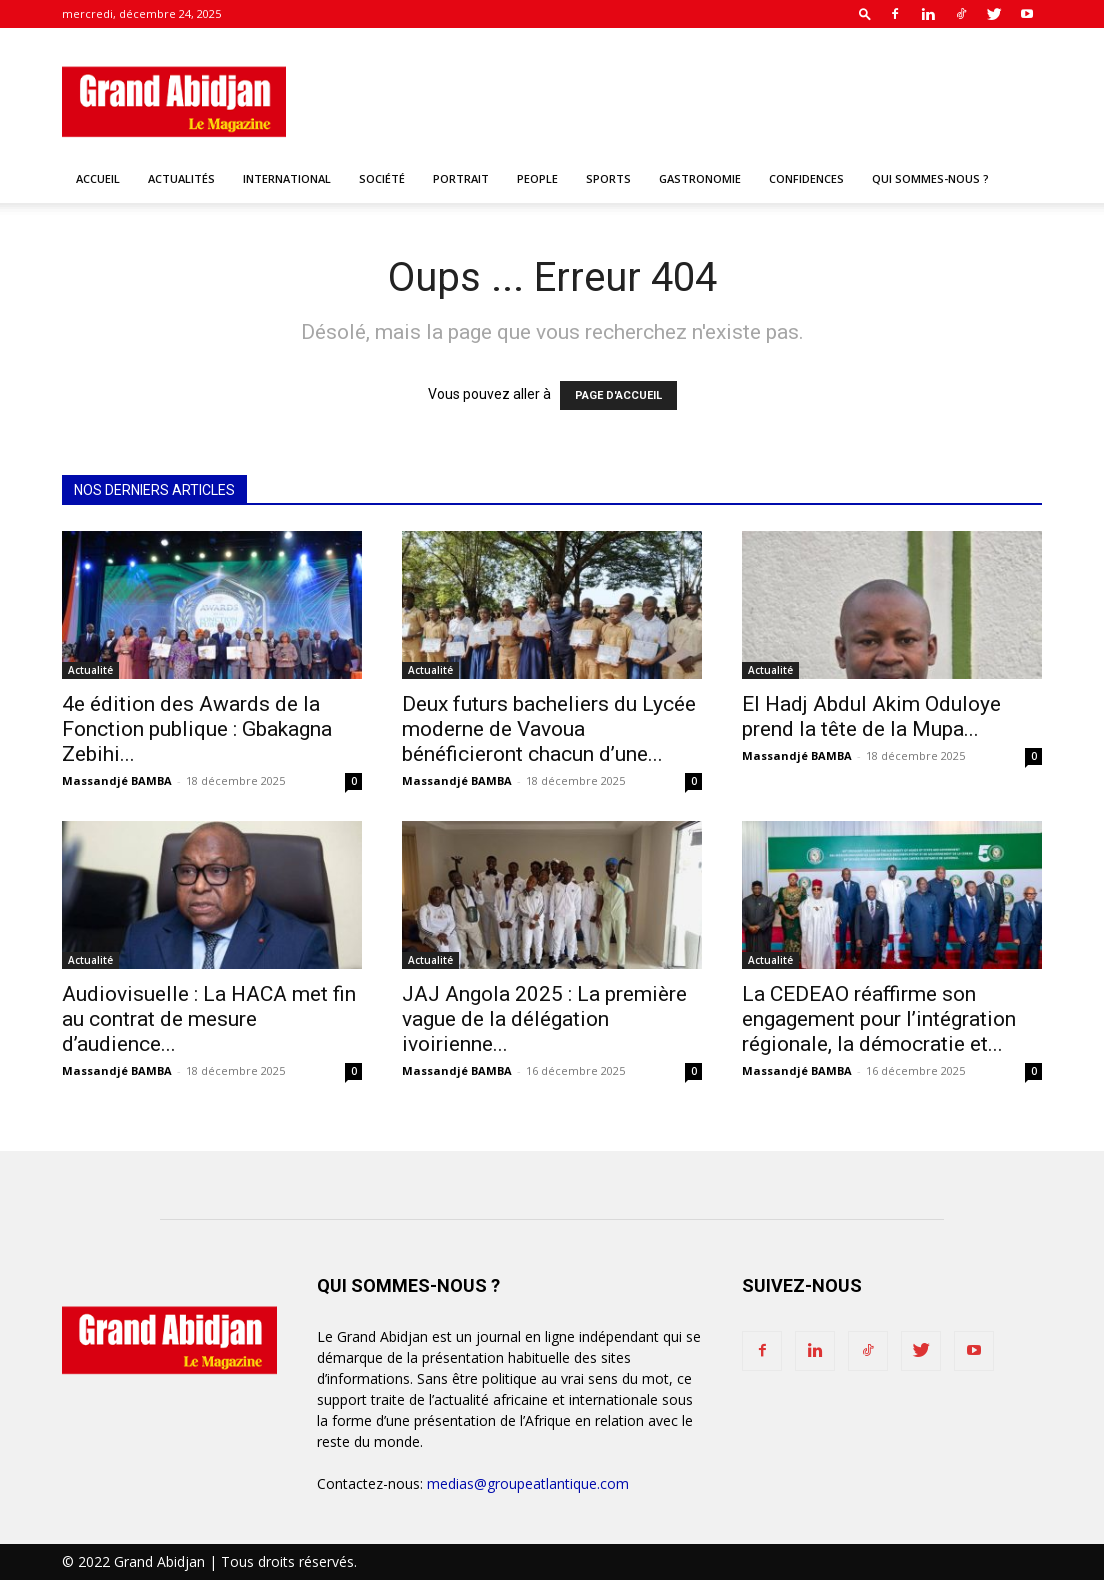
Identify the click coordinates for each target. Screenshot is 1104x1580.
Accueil (98, 178)
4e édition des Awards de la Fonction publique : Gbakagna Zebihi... (197, 729)
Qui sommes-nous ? (930, 178)
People (537, 178)
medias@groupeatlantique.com (528, 1483)
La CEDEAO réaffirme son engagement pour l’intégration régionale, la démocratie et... (879, 1019)
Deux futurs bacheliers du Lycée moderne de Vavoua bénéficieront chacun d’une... (549, 729)
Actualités (181, 178)
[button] (865, 13)
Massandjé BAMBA (117, 780)
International (287, 178)
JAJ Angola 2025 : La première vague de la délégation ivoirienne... (544, 1019)
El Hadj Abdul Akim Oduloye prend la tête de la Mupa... (871, 716)
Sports (608, 178)
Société (382, 178)
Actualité (90, 670)
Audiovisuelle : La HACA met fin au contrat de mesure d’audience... (209, 1019)
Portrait (461, 178)
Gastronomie (700, 178)
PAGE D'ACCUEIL (618, 395)
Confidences (806, 178)
